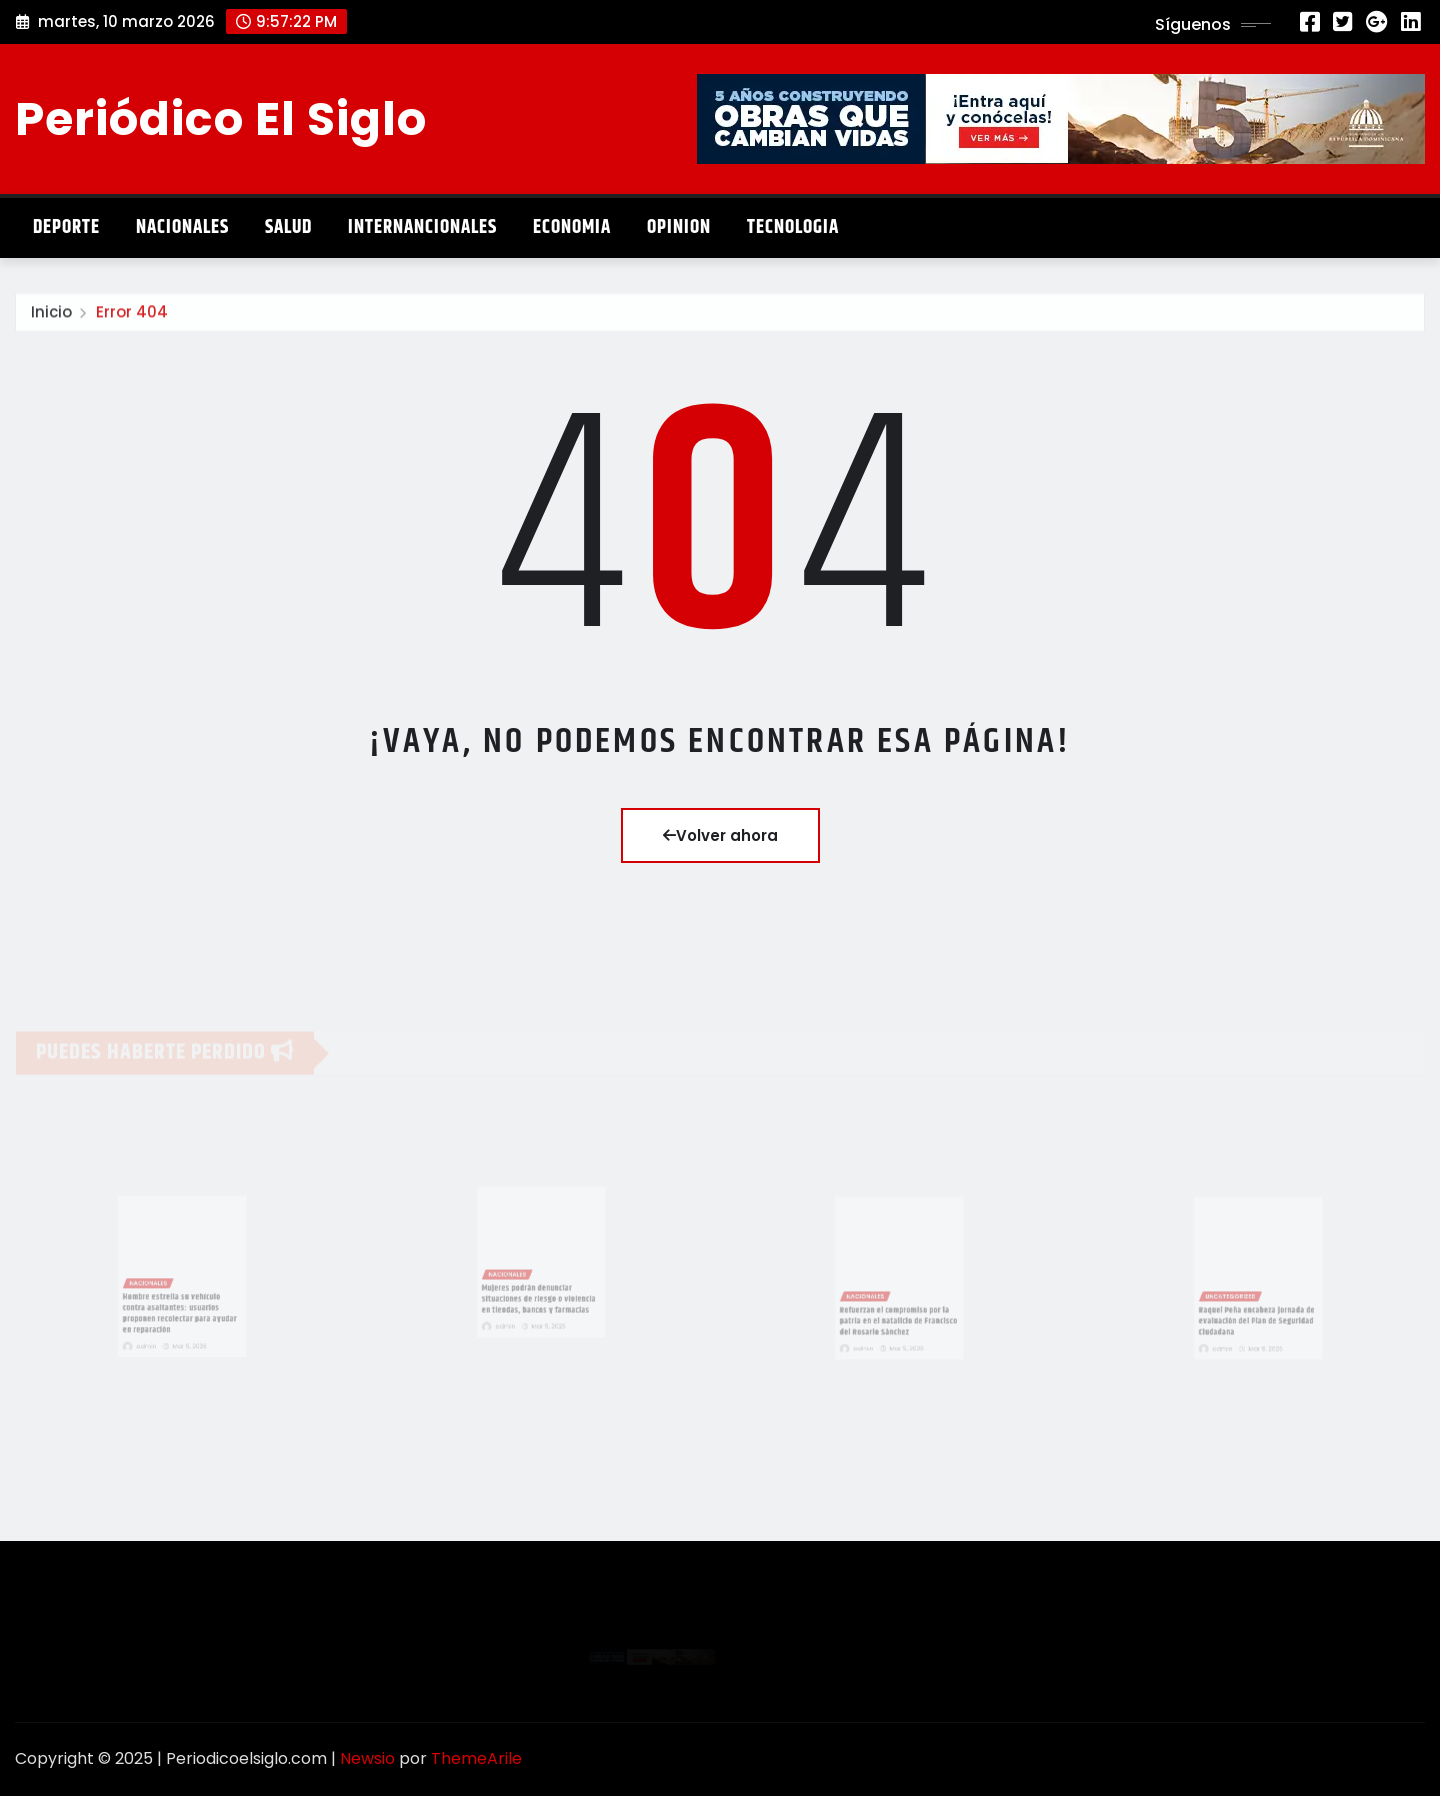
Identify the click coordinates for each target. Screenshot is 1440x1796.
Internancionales (422, 227)
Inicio (51, 315)
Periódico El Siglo (221, 119)
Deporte (66, 227)
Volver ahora (720, 835)
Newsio (367, 1758)
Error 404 (132, 315)
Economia (572, 227)
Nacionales (182, 227)
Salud (288, 227)
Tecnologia (793, 227)
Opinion (679, 227)
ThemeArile (476, 1758)
